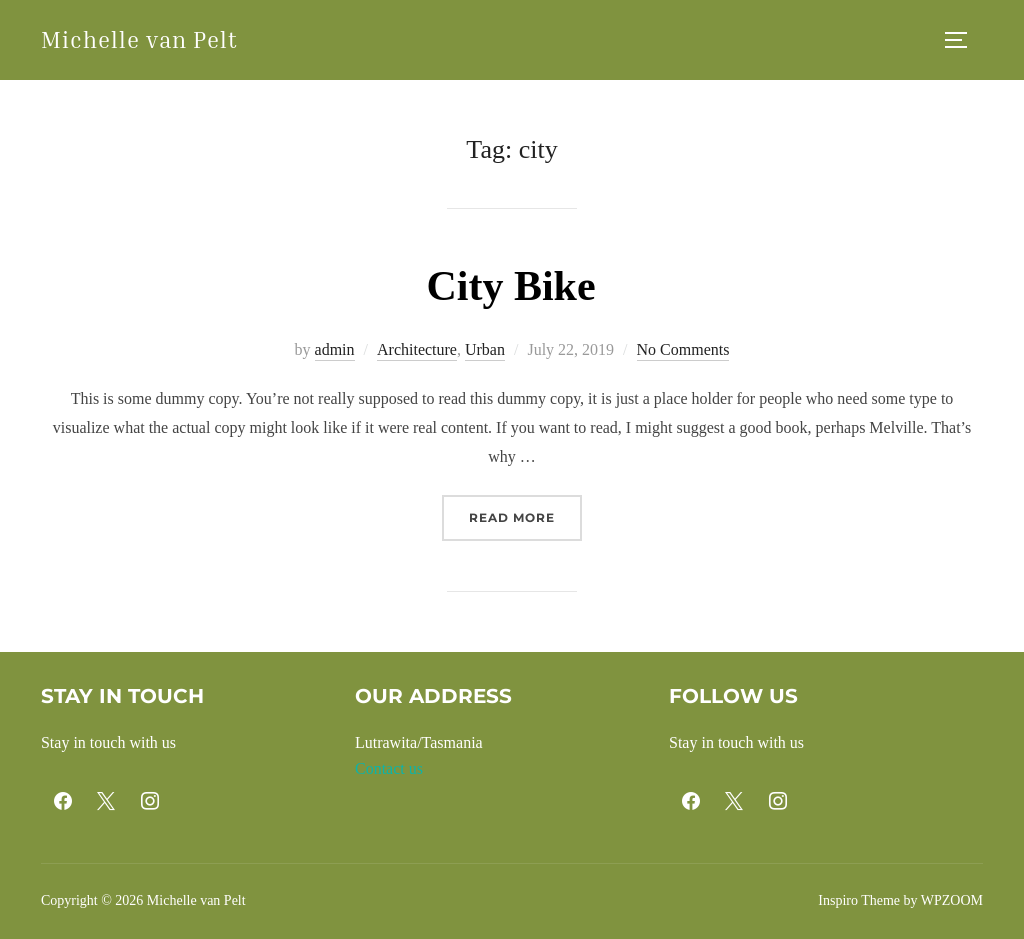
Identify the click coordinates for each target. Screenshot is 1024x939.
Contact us (389, 768)
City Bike (510, 286)
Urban (485, 349)
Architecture (417, 349)
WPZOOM (952, 900)
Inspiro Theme (859, 900)
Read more (525, 515)
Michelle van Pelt (139, 39)
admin (335, 349)
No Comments (683, 349)
